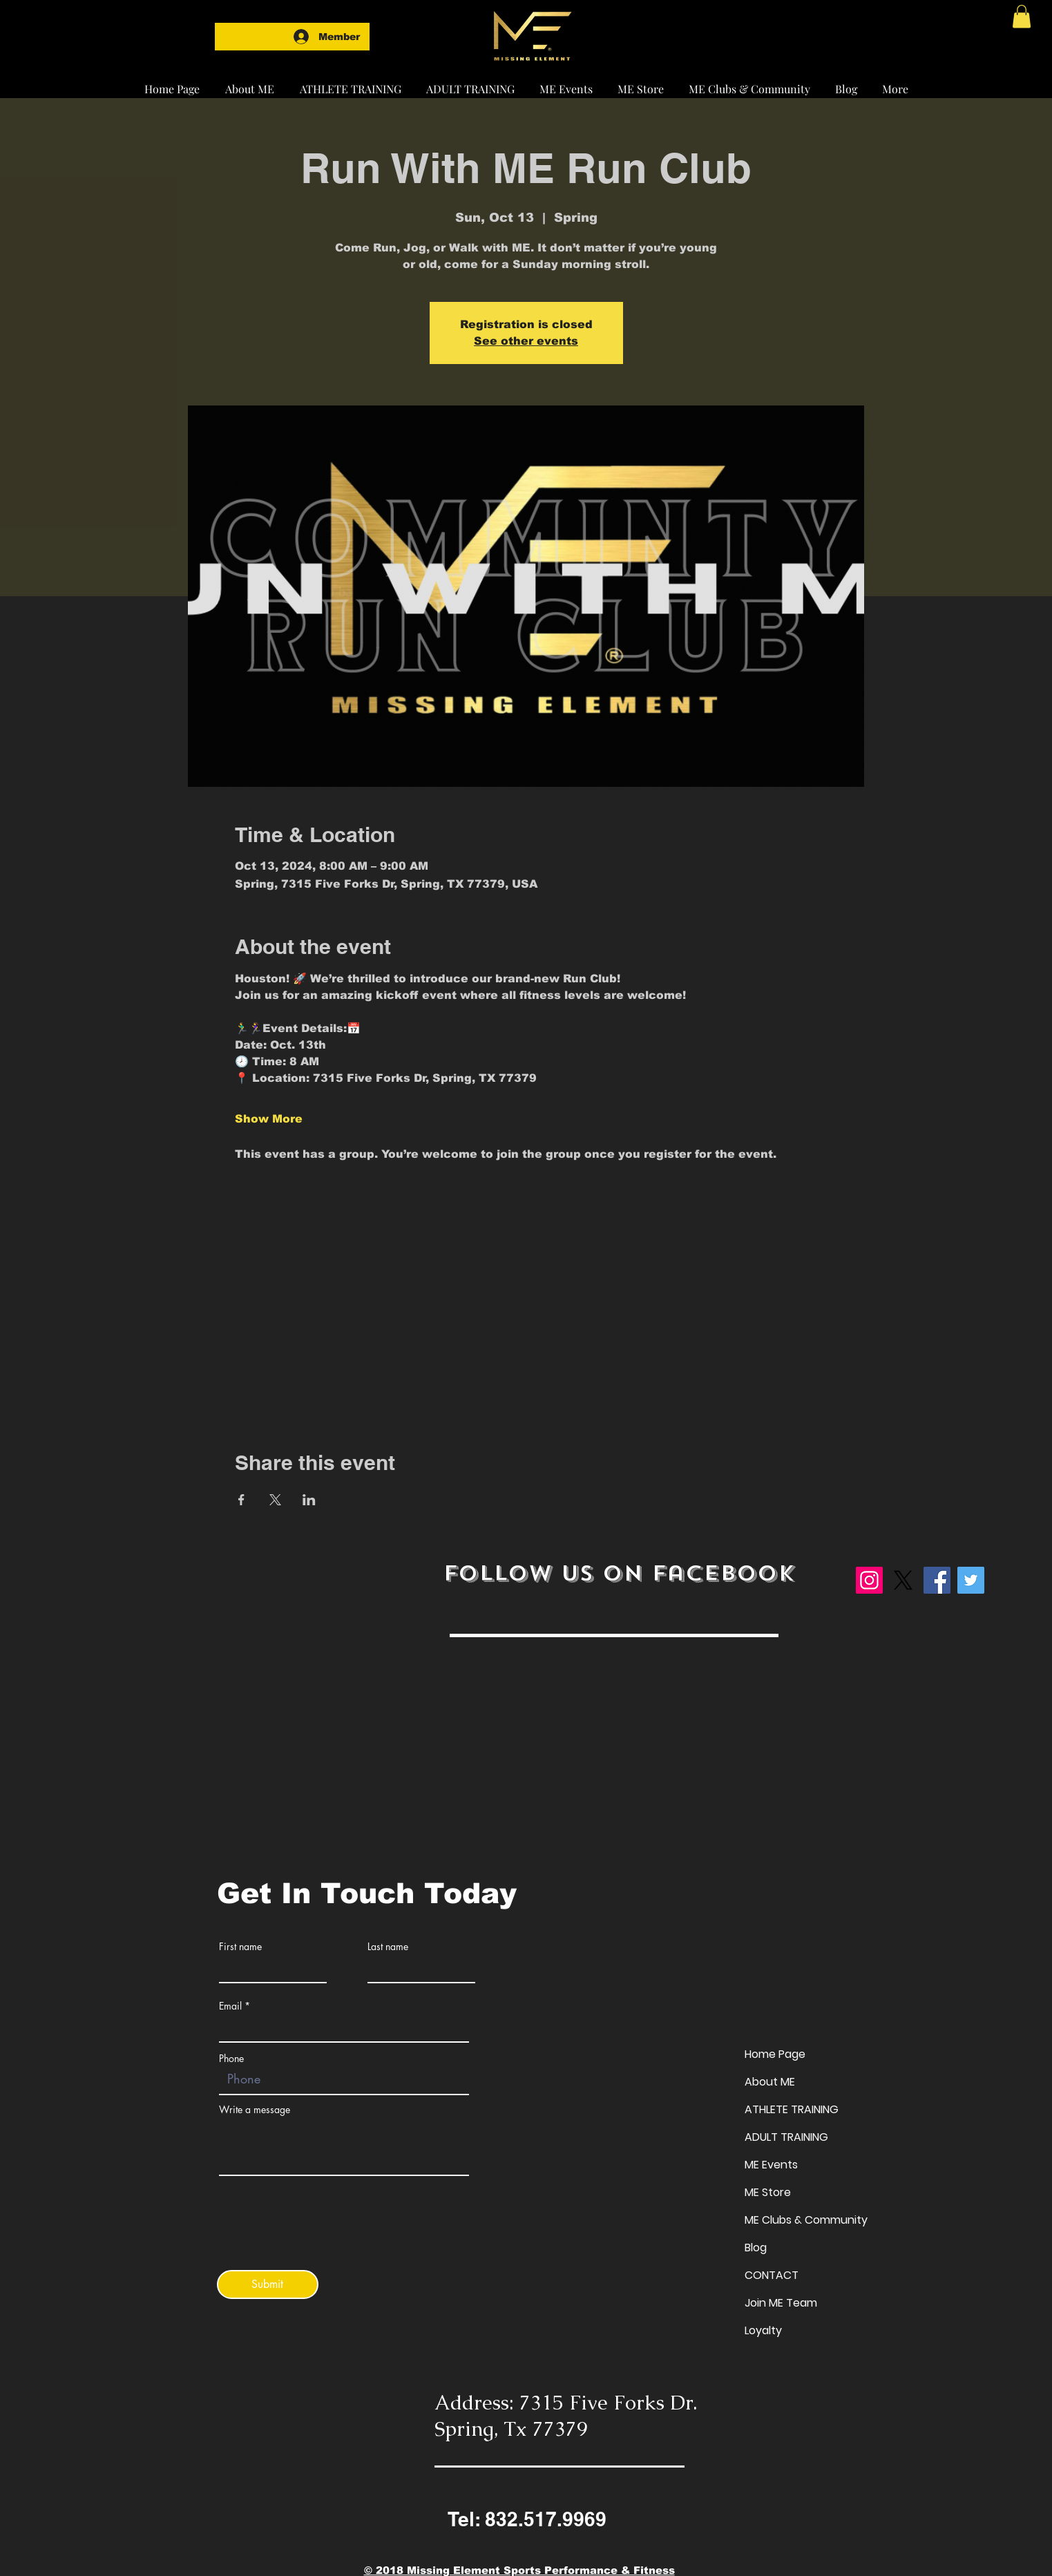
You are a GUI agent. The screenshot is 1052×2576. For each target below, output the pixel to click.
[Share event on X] (275, 1499)
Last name (387, 1947)
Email (230, 2006)
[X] (903, 1580)
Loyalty (763, 2330)
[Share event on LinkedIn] (309, 1499)
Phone (231, 2058)
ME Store (768, 2192)
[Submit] (267, 2284)
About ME (770, 2082)
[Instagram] (869, 1580)
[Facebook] (937, 1580)
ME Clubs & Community (806, 2220)
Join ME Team (781, 2303)
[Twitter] (970, 1580)
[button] (350, 83)
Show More (269, 1119)
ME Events (771, 2165)
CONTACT (771, 2275)
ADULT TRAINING (786, 2137)
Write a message (254, 2110)
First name (240, 1947)
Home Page (775, 2054)
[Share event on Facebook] (241, 1499)
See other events (526, 341)
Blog (756, 2247)
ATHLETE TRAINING (792, 2109)
